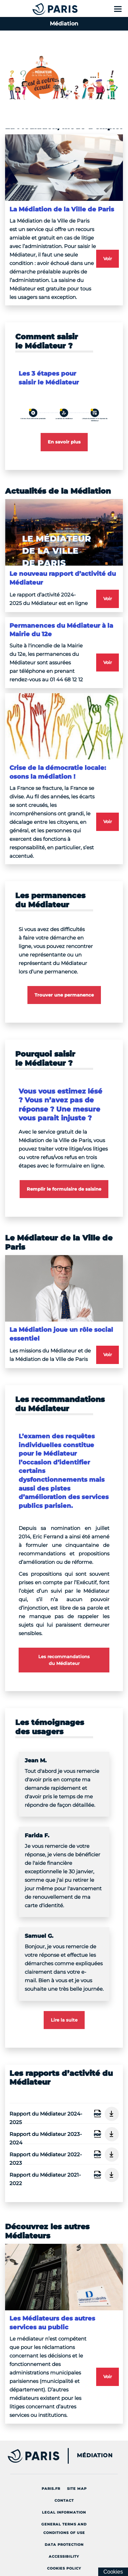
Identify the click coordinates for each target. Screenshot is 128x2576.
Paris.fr (53, 2487)
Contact (66, 2499)
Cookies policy (66, 2567)
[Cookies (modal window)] (113, 2572)
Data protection (66, 2543)
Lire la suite (64, 2020)
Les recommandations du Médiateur (64, 1660)
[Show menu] (117, 9)
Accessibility (66, 2555)
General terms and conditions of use (71, 2528)
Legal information (65, 2511)
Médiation (95, 2455)
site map (78, 2487)
